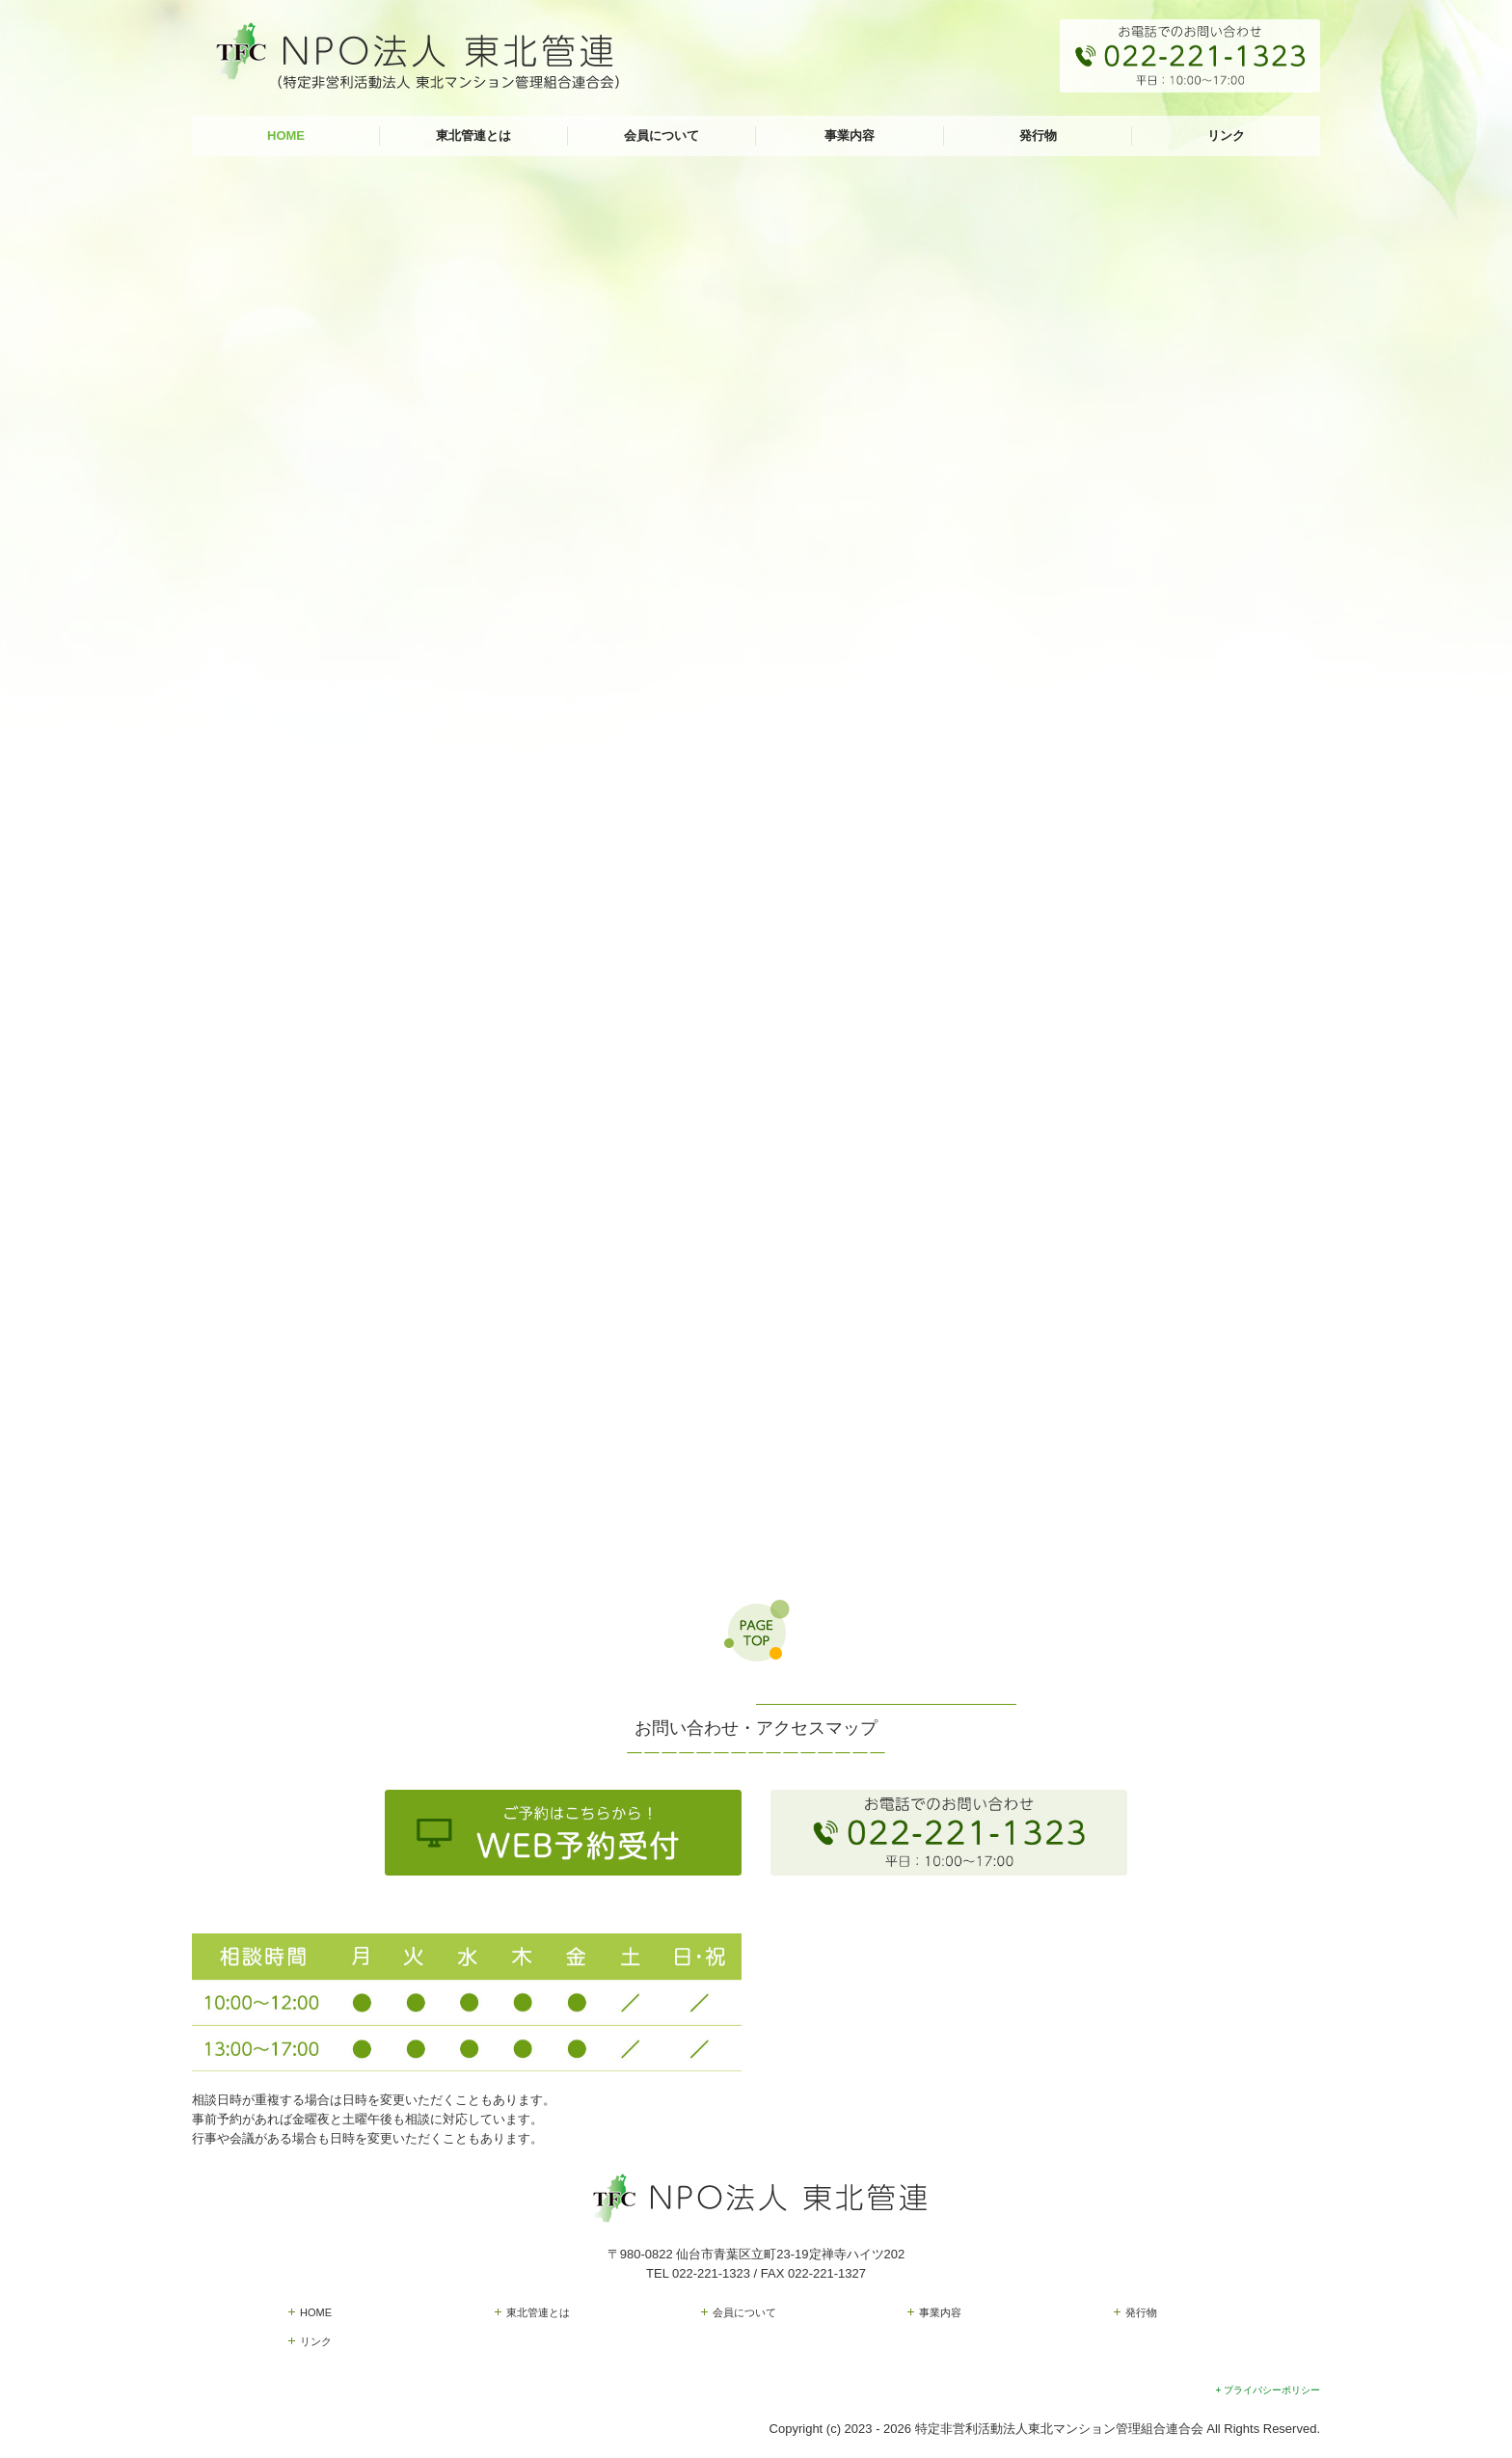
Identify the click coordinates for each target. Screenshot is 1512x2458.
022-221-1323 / (716, 2273)
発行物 (1038, 135)
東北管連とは (473, 135)
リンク (1226, 135)
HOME (286, 135)
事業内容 (849, 135)
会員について (661, 135)
